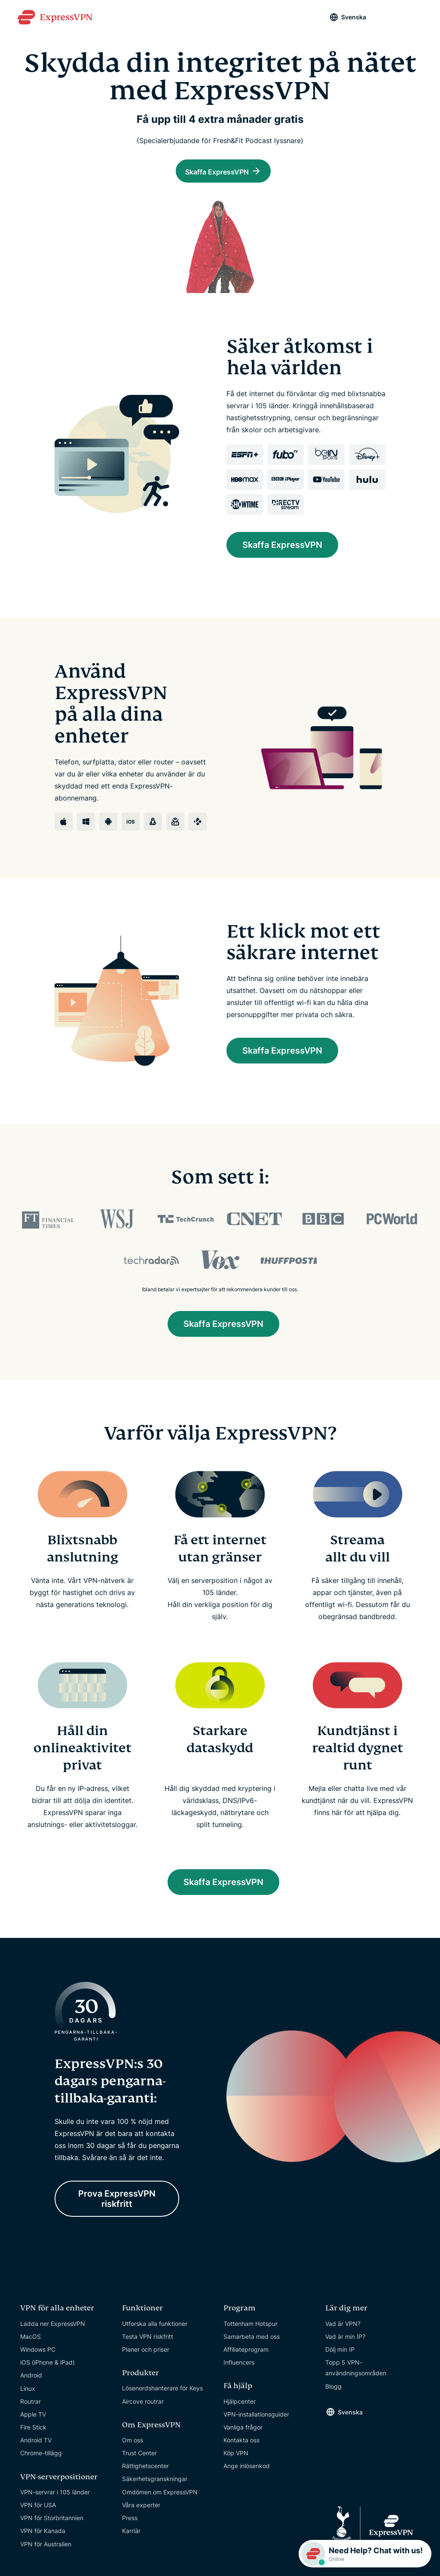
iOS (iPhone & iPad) (47, 2367)
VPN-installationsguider (256, 2419)
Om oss (132, 2445)
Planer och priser (145, 2354)
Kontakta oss (241, 2445)
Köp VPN (235, 2458)
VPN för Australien (45, 2549)
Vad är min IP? (345, 2341)
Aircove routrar (143, 2406)
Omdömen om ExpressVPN (160, 2497)
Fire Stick (33, 2432)
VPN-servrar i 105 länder (55, 2497)
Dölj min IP (339, 2354)
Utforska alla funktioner (154, 2328)
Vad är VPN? (343, 2328)
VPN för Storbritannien (51, 2523)
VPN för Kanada (42, 2536)
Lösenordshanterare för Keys (162, 2393)
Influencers (238, 2367)
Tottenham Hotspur (250, 2328)
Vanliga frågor (243, 2432)
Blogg (333, 2391)
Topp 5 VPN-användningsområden (355, 2373)
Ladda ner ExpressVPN (52, 2328)
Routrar (30, 2406)
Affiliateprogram (246, 2354)
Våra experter (141, 2510)
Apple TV (33, 2419)
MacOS (30, 2341)
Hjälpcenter (239, 2406)
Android (31, 2380)
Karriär (131, 2536)
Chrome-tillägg (41, 2458)
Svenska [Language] (353, 17)
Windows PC (37, 2354)
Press (130, 2523)
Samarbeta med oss (251, 2341)
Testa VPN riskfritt (147, 2341)
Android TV (36, 2445)
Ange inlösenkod (246, 2471)
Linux (27, 2393)
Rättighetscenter (145, 2471)
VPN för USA (38, 2510)
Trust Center (139, 2458)
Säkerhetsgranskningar (154, 2484)
